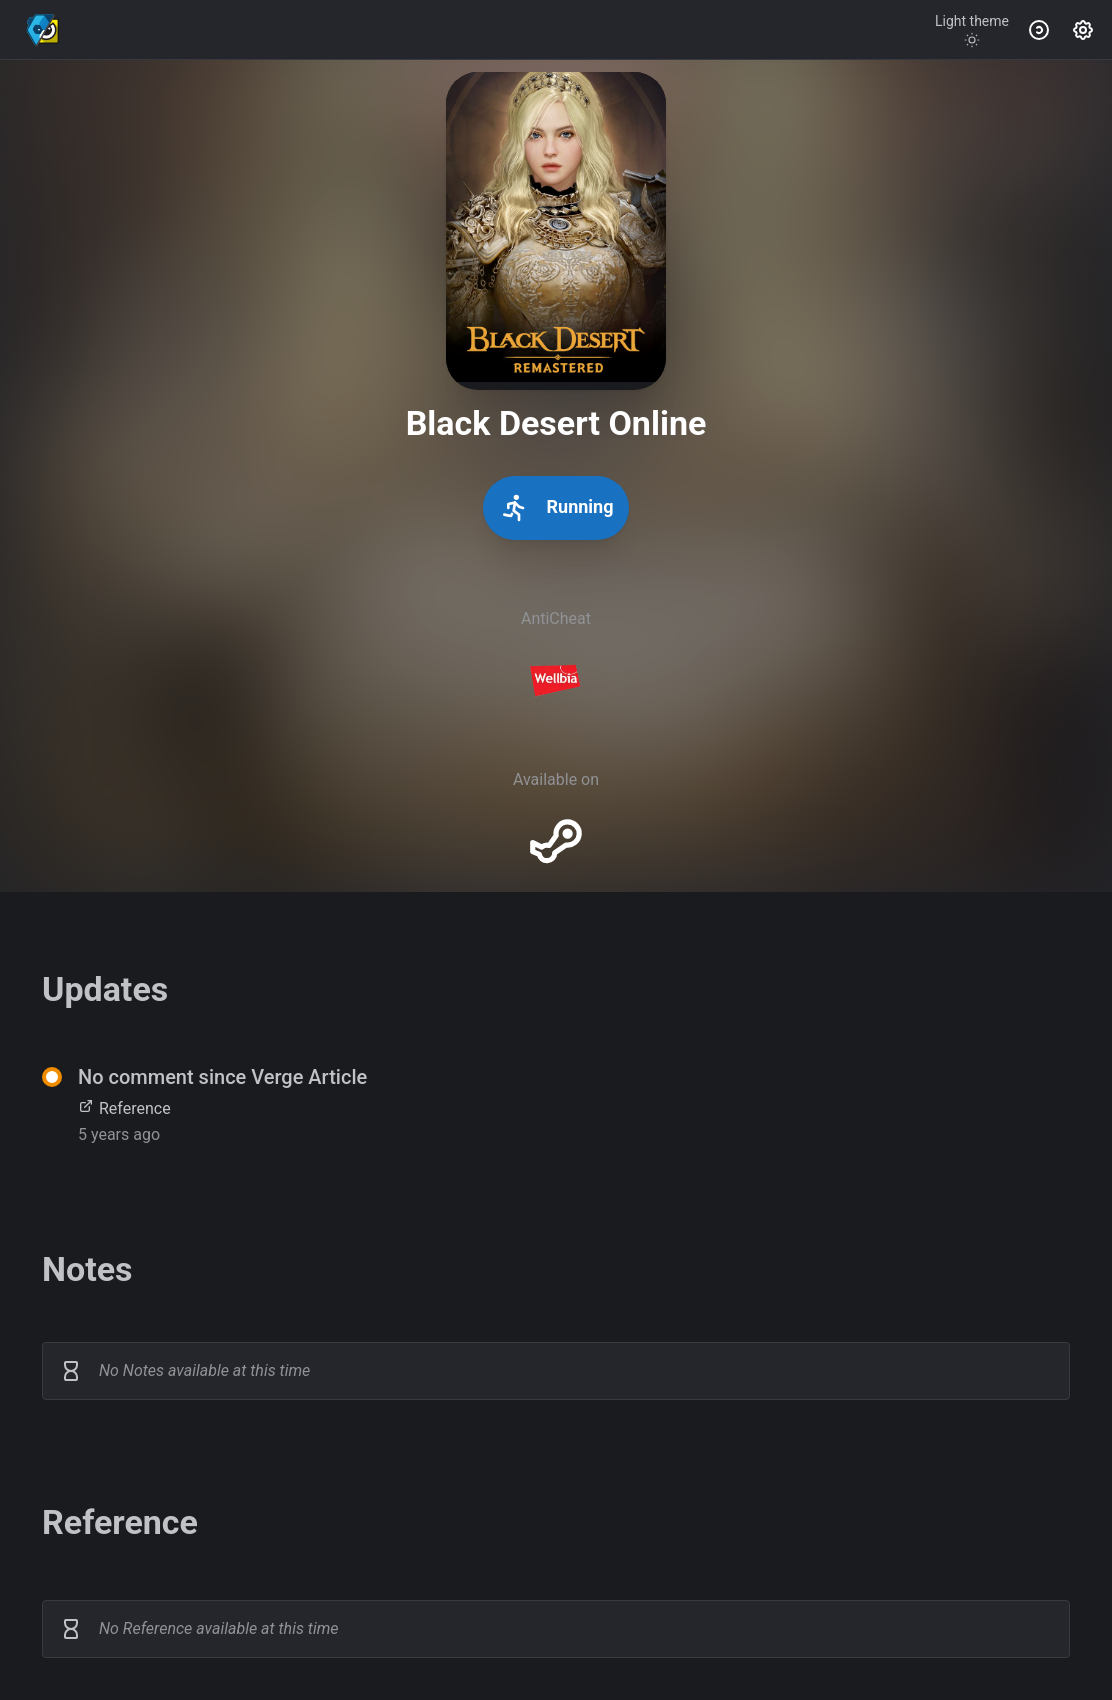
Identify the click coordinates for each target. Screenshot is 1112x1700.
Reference (124, 1108)
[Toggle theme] (972, 30)
